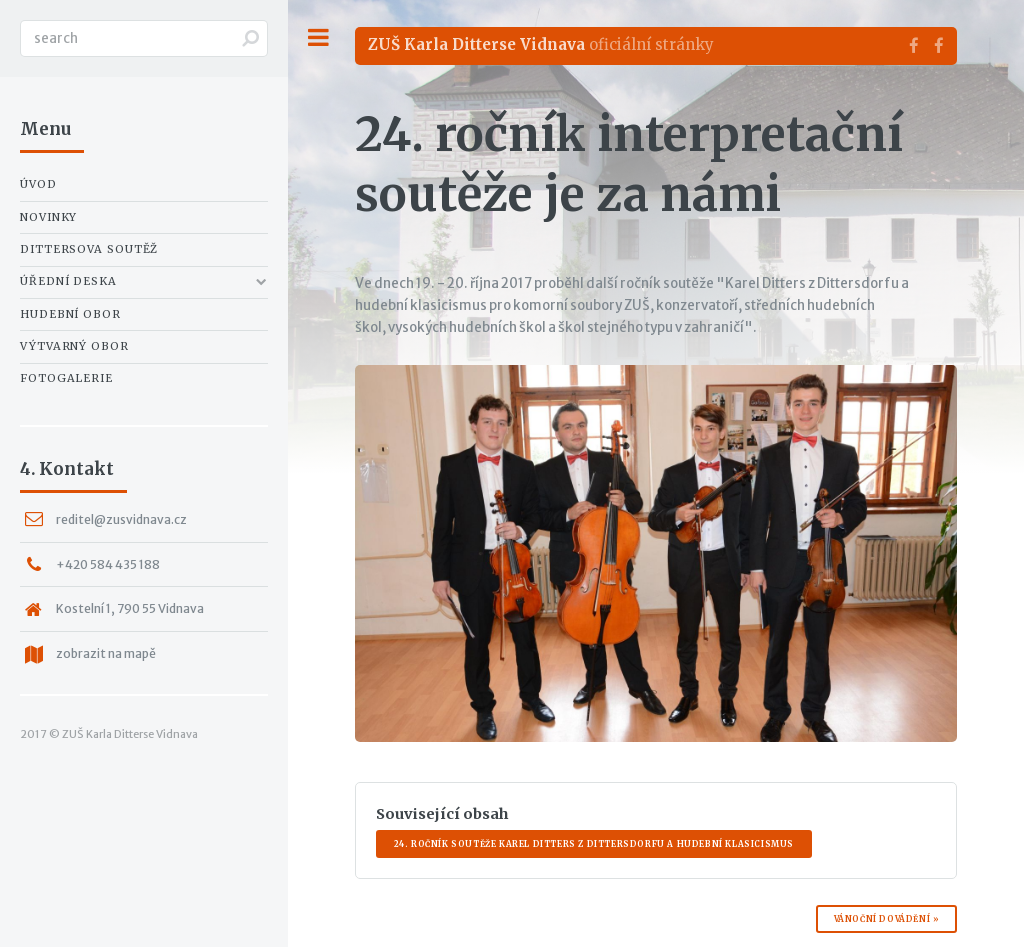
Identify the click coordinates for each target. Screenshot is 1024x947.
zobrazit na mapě (106, 653)
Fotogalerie (66, 378)
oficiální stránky (541, 44)
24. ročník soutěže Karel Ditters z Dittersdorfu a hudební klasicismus (594, 844)
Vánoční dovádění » (887, 919)
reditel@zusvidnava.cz (121, 519)
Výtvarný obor (74, 346)
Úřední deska (68, 281)
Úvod (38, 184)
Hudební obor (70, 314)
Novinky (48, 217)
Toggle (318, 37)
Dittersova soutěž (89, 249)
